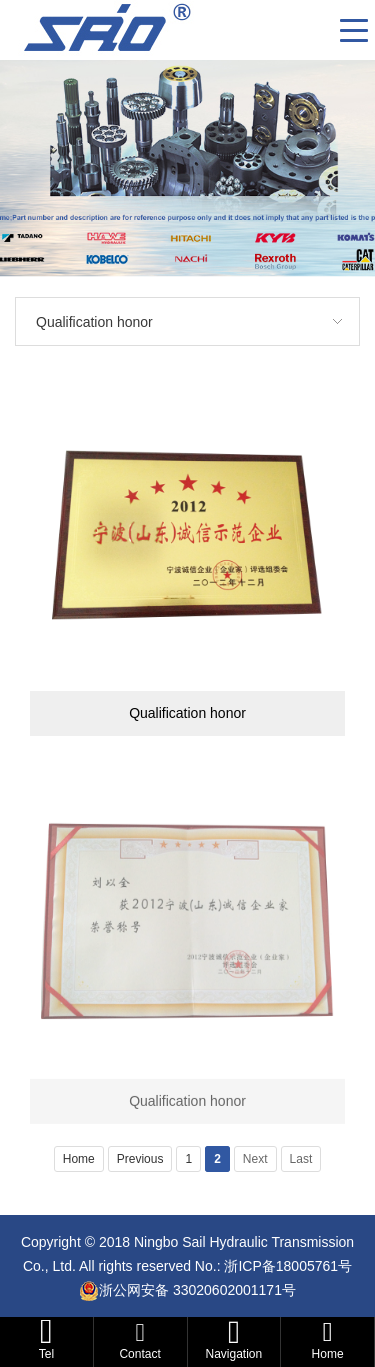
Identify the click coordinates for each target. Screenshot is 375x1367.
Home (79, 1159)
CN (317, 30)
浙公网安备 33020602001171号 (197, 1290)
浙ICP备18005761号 (288, 1266)
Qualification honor (94, 322)
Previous (140, 1159)
